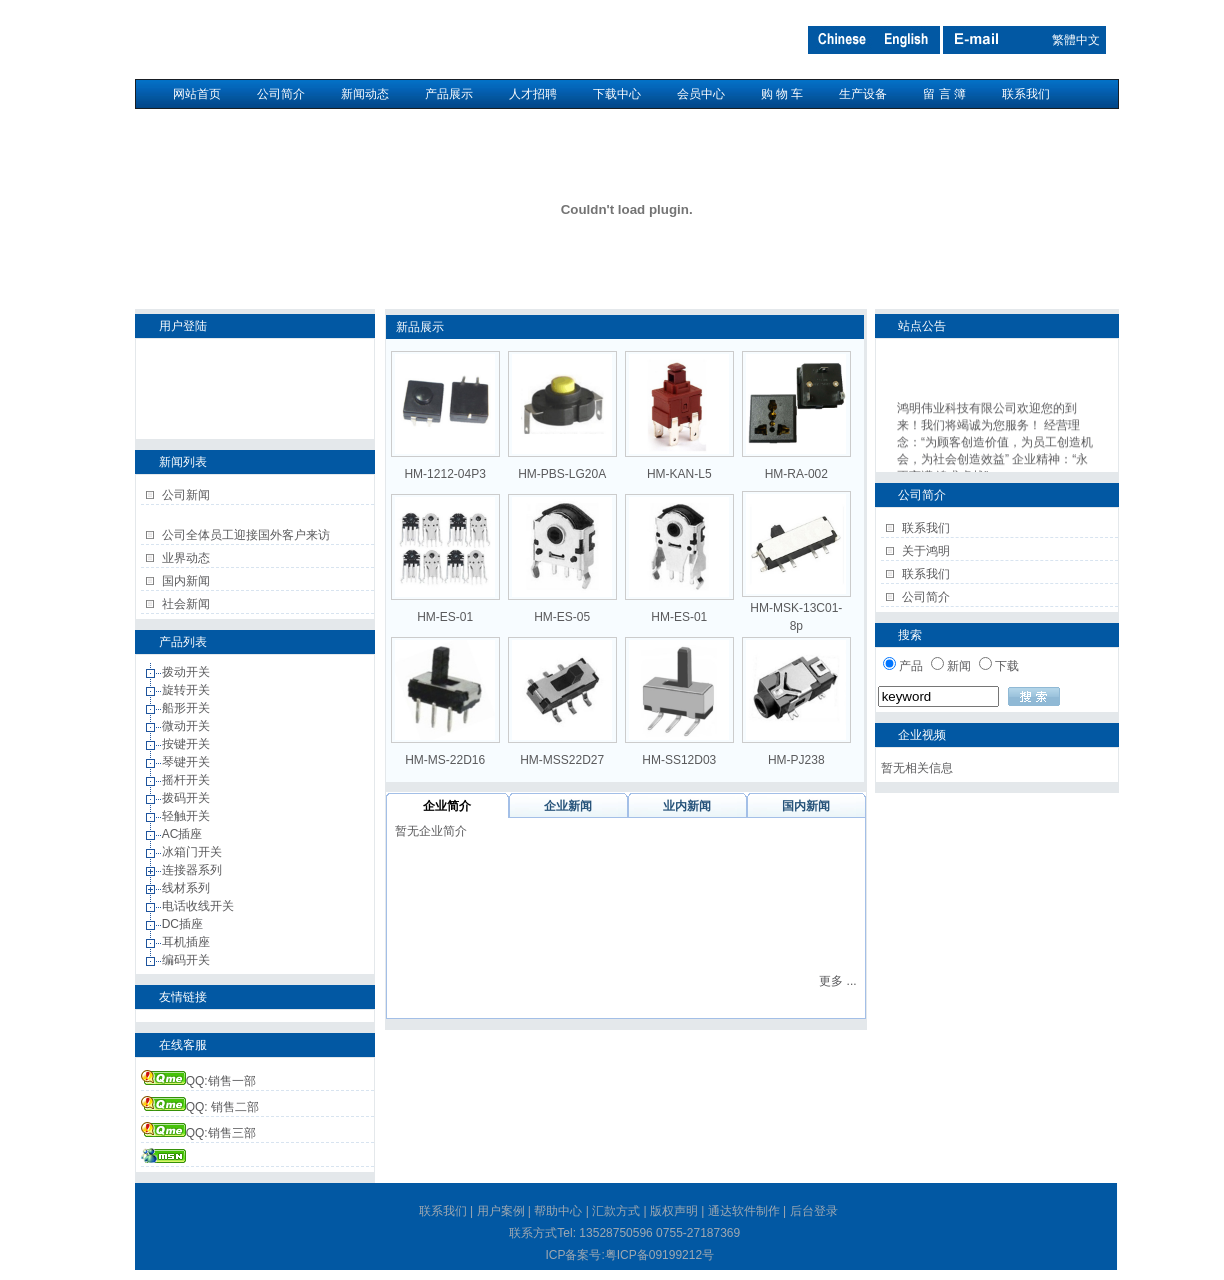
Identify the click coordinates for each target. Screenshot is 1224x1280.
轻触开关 (187, 816)
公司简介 (281, 94)
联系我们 (1026, 94)
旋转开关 (187, 690)
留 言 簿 (944, 94)
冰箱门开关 (193, 852)
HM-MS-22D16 (445, 760)
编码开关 (187, 960)
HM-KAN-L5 (679, 474)
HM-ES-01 (445, 617)
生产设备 (863, 94)
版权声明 (674, 1211)
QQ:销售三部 (198, 1133)
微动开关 (187, 726)
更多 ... (837, 981)
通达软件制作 (744, 1211)
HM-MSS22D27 (562, 760)
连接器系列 (193, 870)
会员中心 (701, 94)
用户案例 (501, 1211)
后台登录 (814, 1211)
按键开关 (187, 744)
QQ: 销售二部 (200, 1107)
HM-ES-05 (562, 617)
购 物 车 (782, 94)
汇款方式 (616, 1211)
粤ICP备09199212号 (659, 1255)
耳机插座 (187, 942)
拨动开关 (187, 672)
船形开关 (187, 708)
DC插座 (184, 924)
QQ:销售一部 (198, 1081)
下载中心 (617, 94)
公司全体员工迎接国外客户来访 (246, 535)
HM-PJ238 (796, 760)
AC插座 (184, 834)
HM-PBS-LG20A (562, 474)
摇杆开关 (187, 780)
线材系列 (187, 888)
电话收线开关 (199, 906)
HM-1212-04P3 (444, 474)
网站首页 (197, 94)
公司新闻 (186, 495)
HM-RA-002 (796, 474)
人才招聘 (533, 94)
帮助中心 (558, 1211)
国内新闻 (186, 581)
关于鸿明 (926, 551)
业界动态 (186, 558)
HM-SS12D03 (679, 760)
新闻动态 (365, 94)
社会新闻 (186, 604)
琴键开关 (187, 762)
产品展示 (449, 94)
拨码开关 (187, 798)
